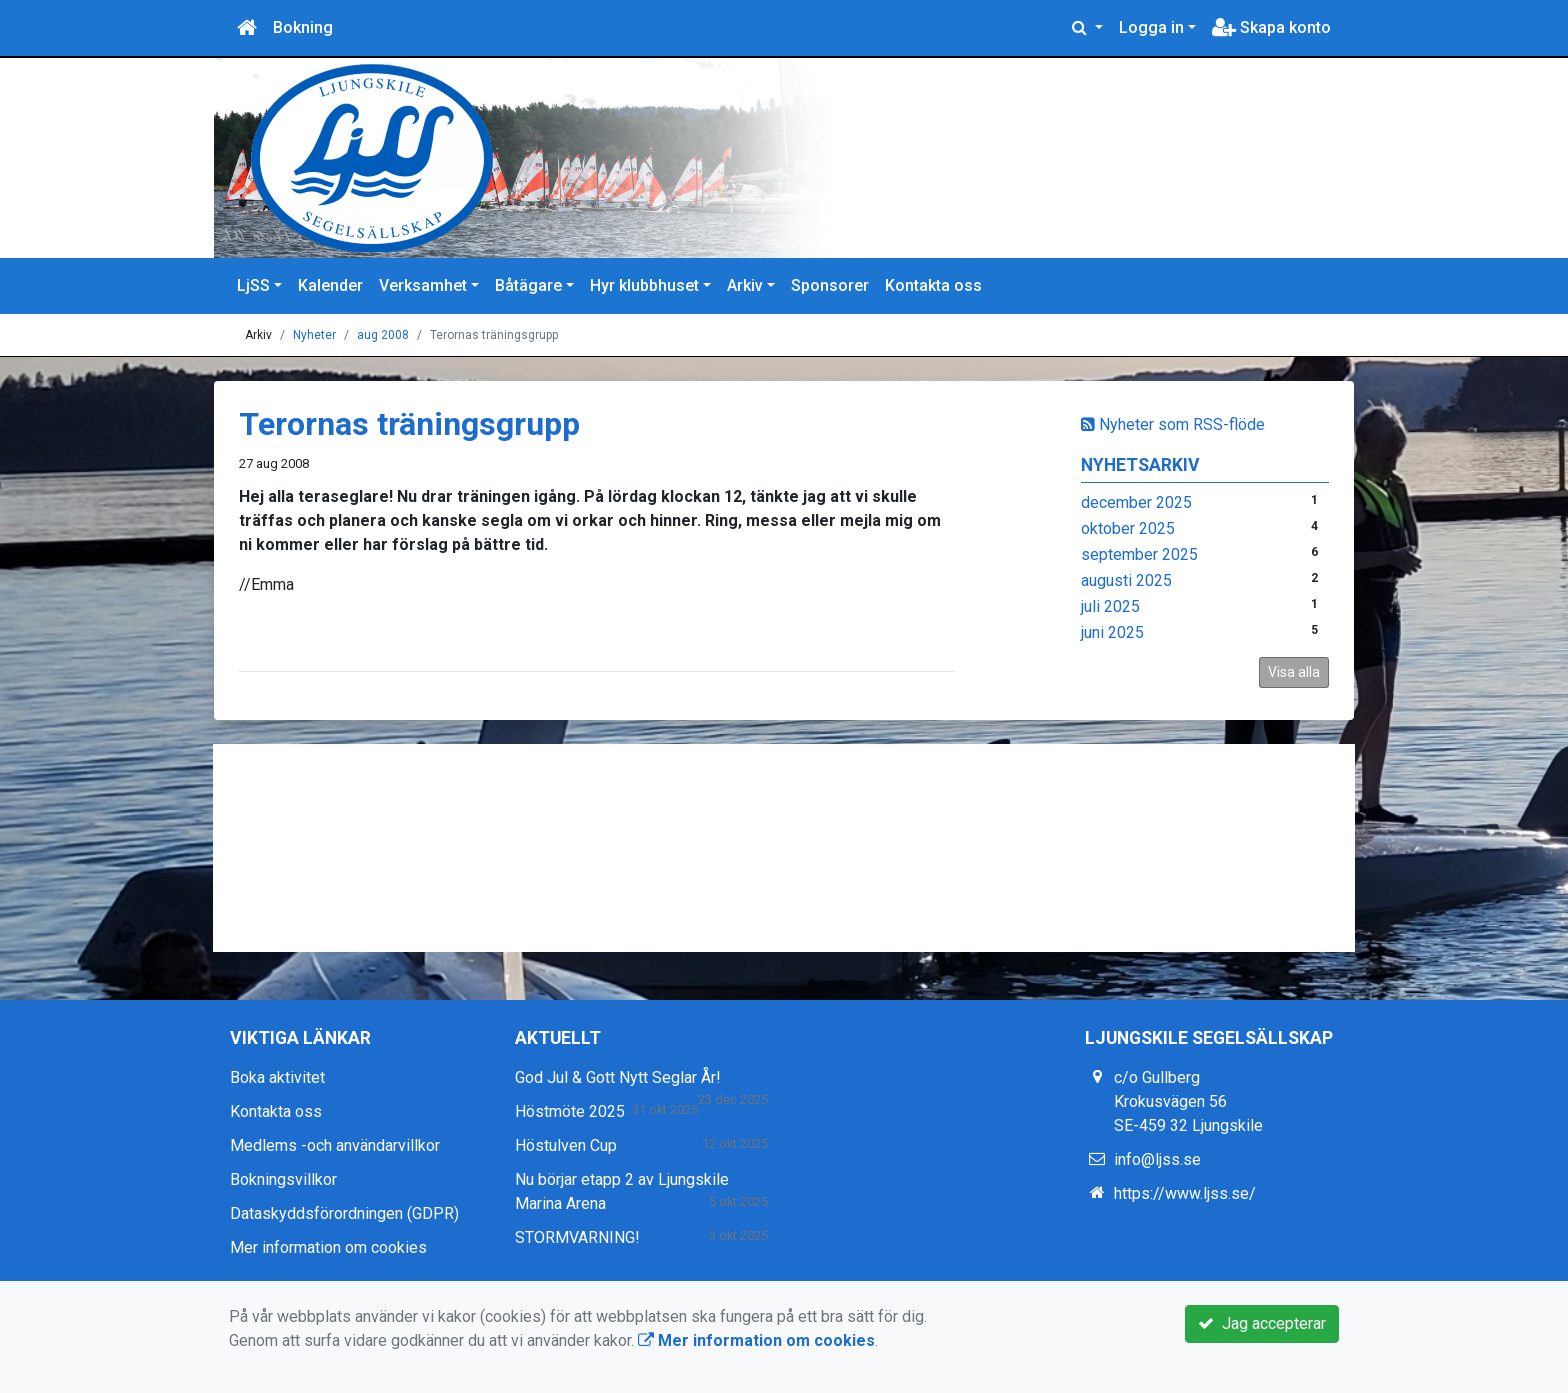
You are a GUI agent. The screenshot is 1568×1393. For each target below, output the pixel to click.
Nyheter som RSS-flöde (1173, 424)
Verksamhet (423, 285)
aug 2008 (383, 335)
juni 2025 (1112, 632)
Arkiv (745, 285)
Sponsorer (830, 285)
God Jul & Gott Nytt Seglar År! (618, 1077)
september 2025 (1139, 554)
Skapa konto (1271, 27)
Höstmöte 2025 (570, 1111)
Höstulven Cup (566, 1145)
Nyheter (314, 335)
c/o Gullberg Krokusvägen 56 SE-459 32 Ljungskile (1188, 1101)
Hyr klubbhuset (644, 285)
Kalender (330, 285)
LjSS (253, 285)
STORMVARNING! (577, 1237)
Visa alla (1294, 672)
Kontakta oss (933, 285)
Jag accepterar (1262, 1323)
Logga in (1151, 27)
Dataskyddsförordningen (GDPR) (344, 1213)
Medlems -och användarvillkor (335, 1145)
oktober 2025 (1128, 528)
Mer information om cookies (328, 1247)
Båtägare (528, 285)
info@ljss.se (1157, 1159)
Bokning (303, 27)
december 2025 (1136, 502)
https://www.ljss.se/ (1185, 1193)
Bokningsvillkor (283, 1179)
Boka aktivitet (277, 1077)
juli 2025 (1110, 606)
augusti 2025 (1126, 580)
